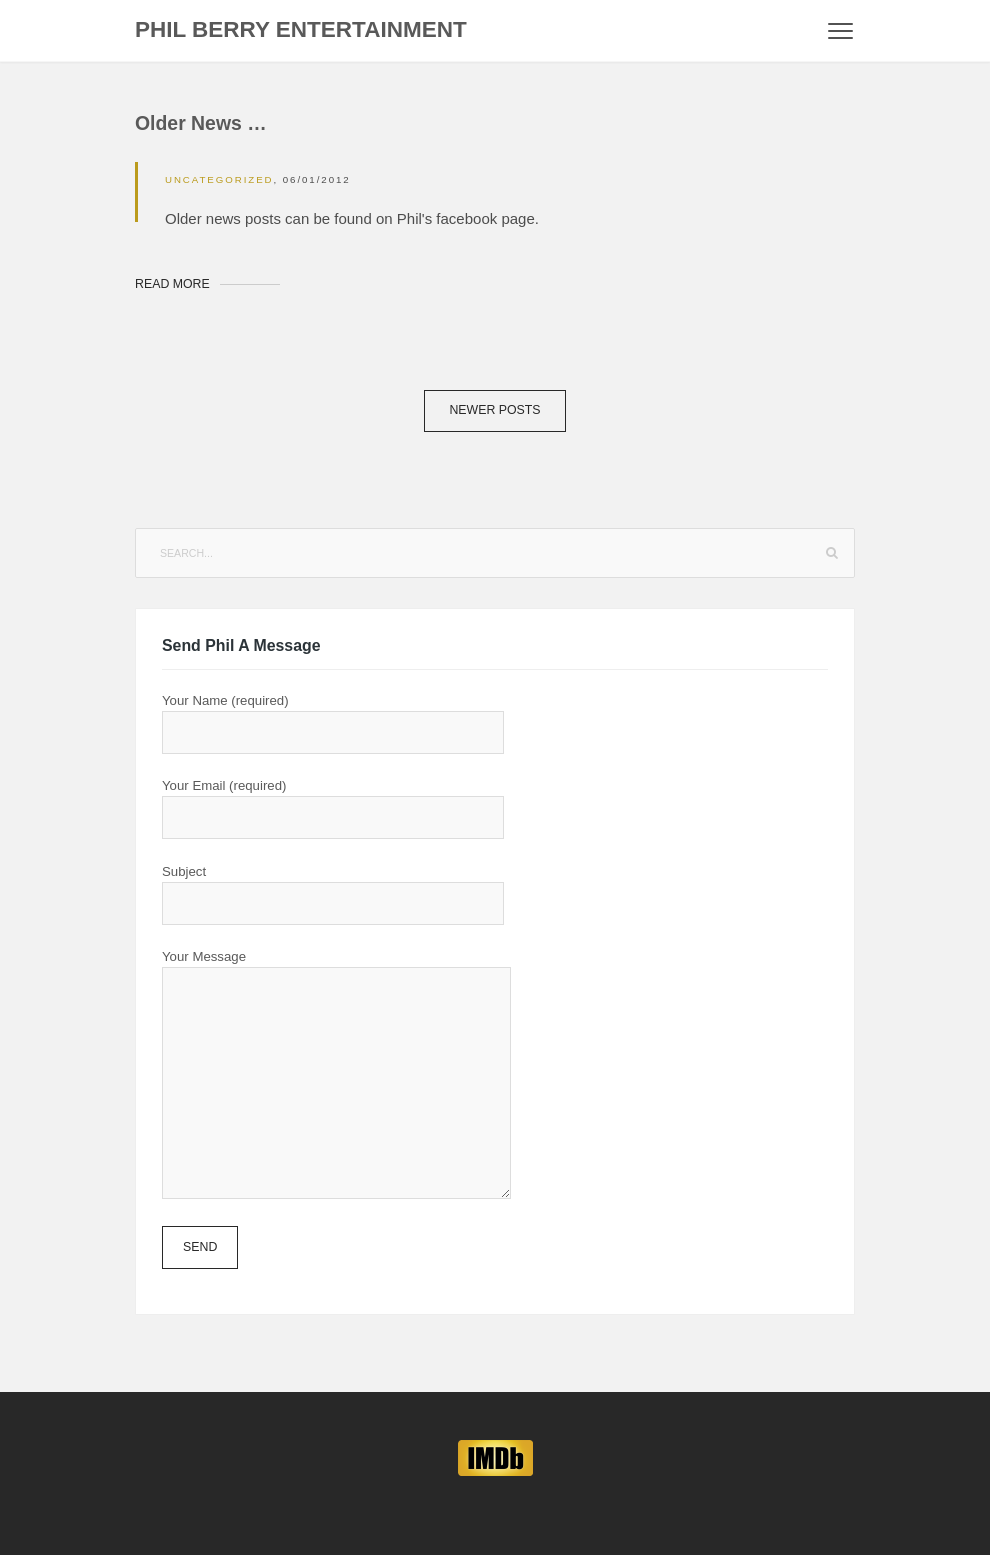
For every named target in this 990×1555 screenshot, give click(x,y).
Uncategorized (219, 179)
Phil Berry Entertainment (301, 29)
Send (200, 1247)
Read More (172, 284)
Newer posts (494, 410)
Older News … (201, 123)
